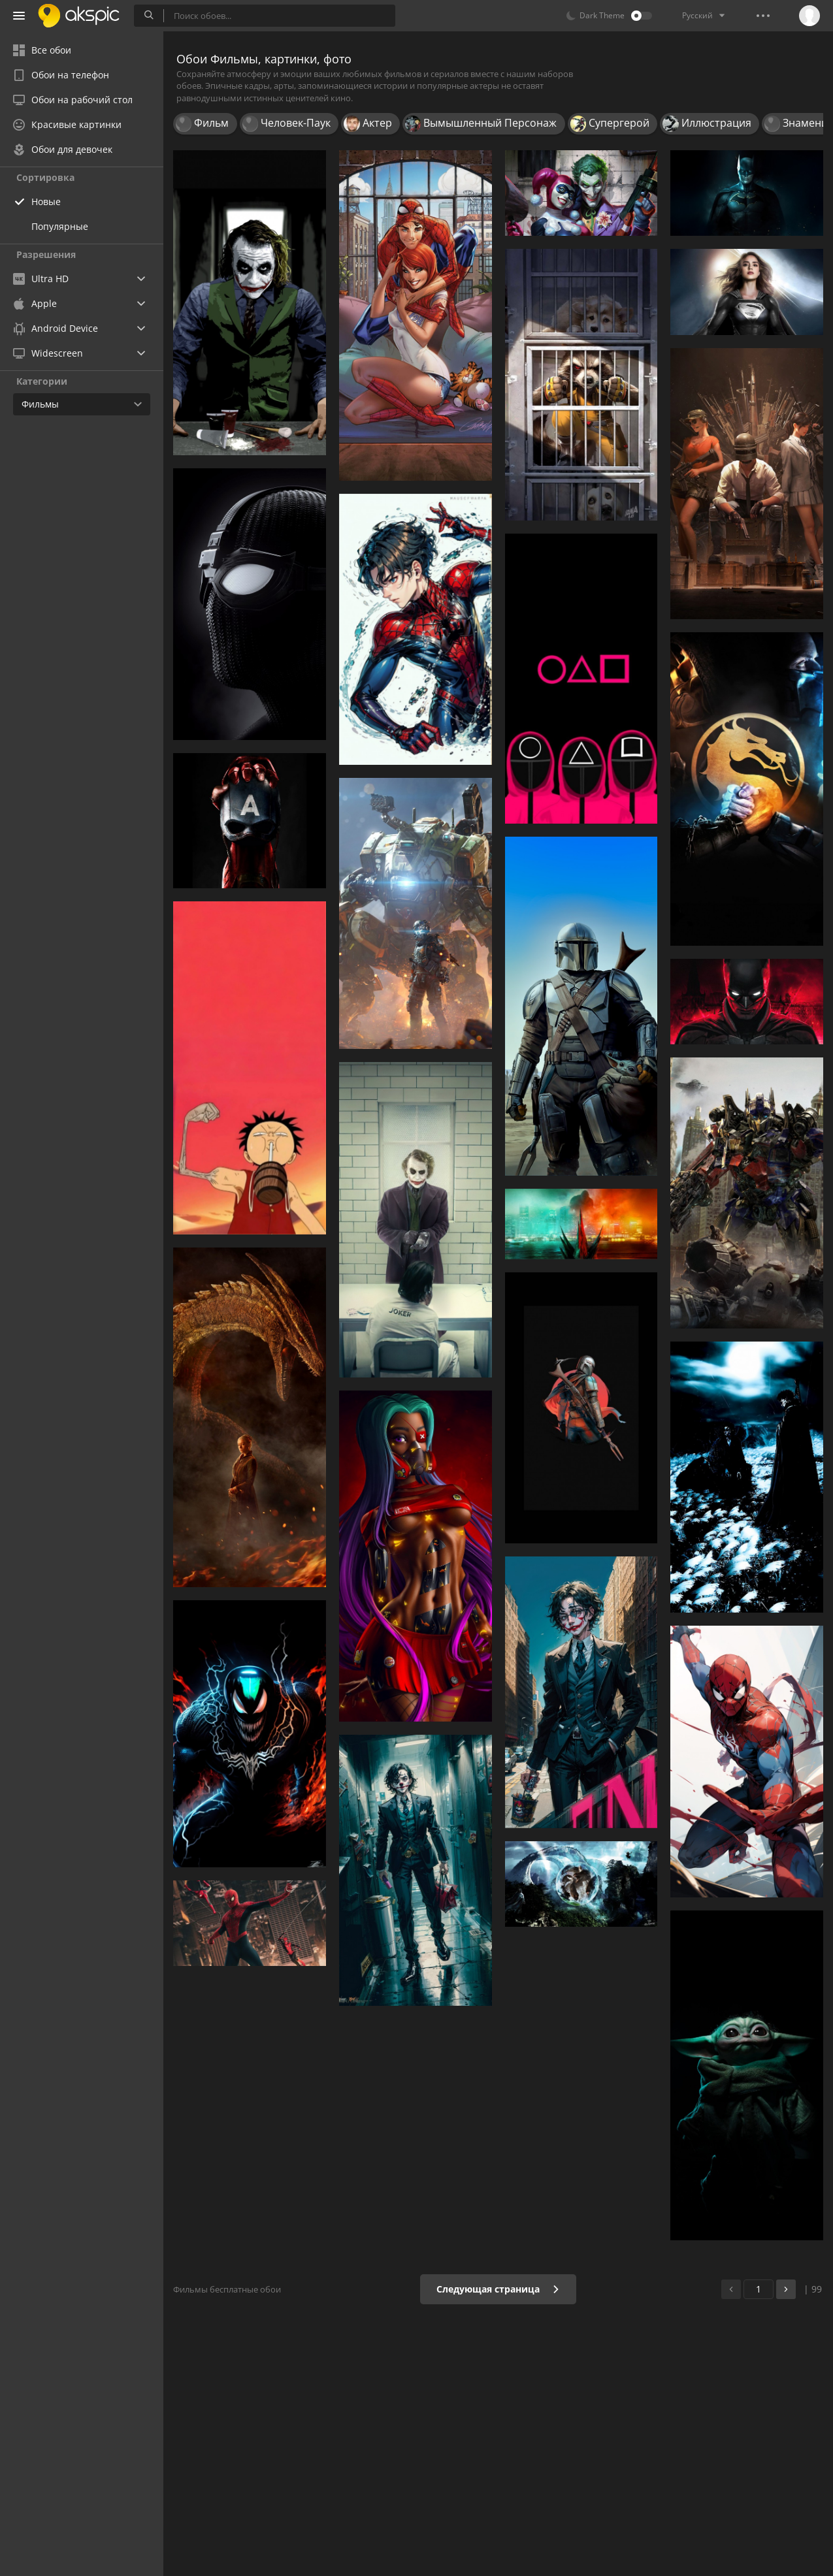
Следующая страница (498, 2289)
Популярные (59, 226)
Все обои (42, 50)
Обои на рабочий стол (73, 99)
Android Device (55, 328)
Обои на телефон (61, 75)
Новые (46, 201)
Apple (35, 303)
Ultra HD (41, 278)
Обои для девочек (62, 149)
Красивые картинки (67, 124)
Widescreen (48, 353)
